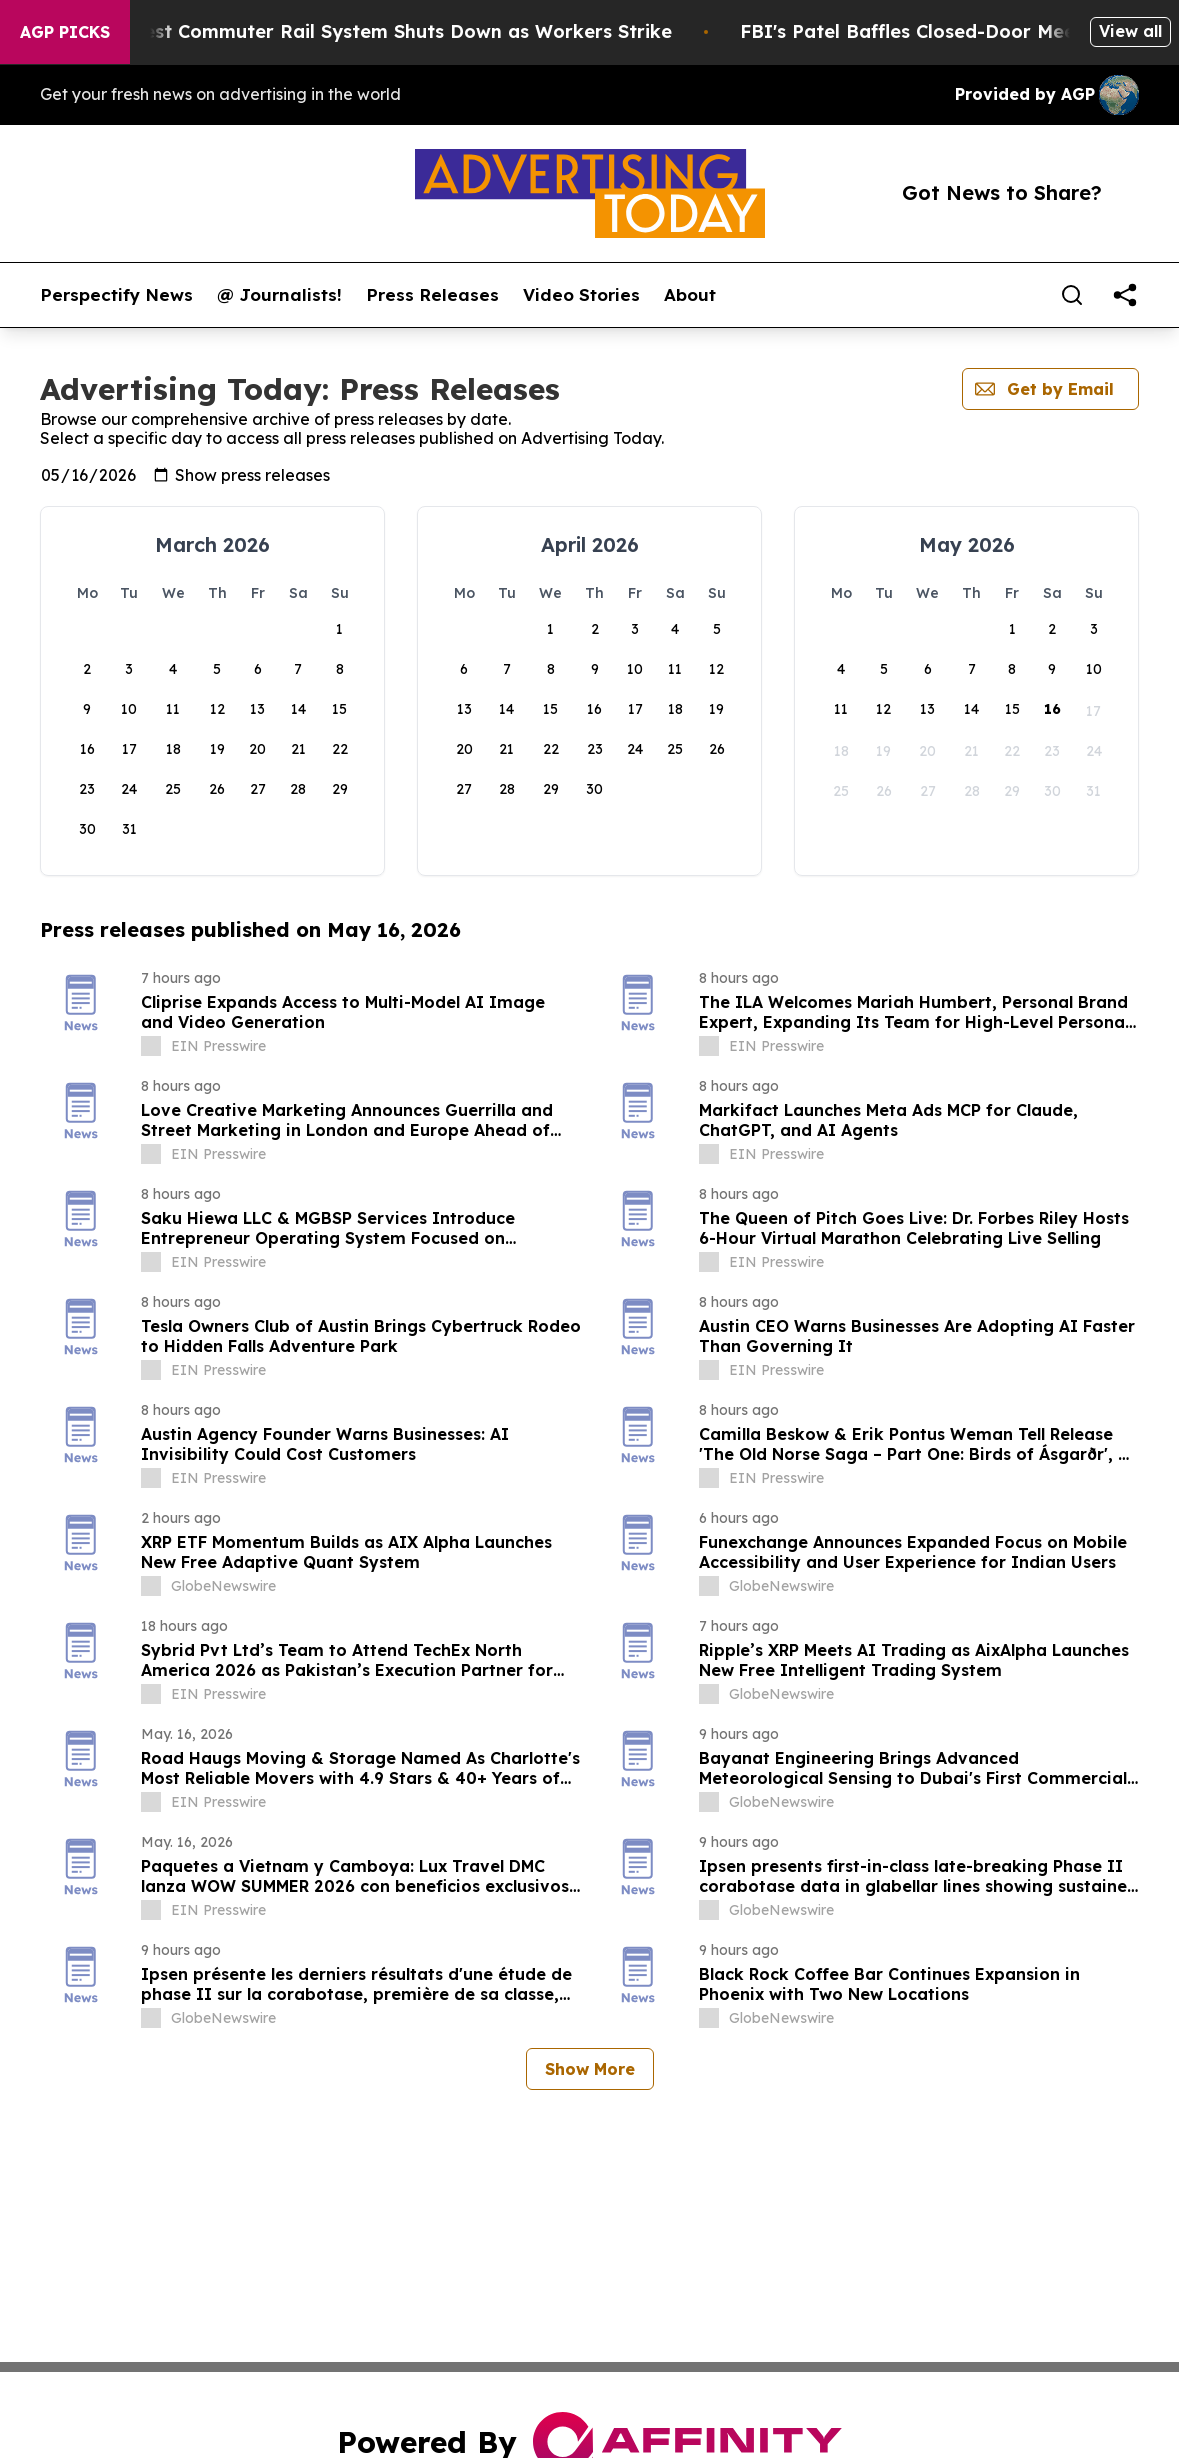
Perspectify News (116, 295)
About (690, 295)
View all (1130, 31)
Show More (590, 2069)
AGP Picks (65, 32)
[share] (1125, 295)
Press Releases (432, 295)
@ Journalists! (279, 295)
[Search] (1072, 295)
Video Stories (581, 295)
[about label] (151, 1046)
